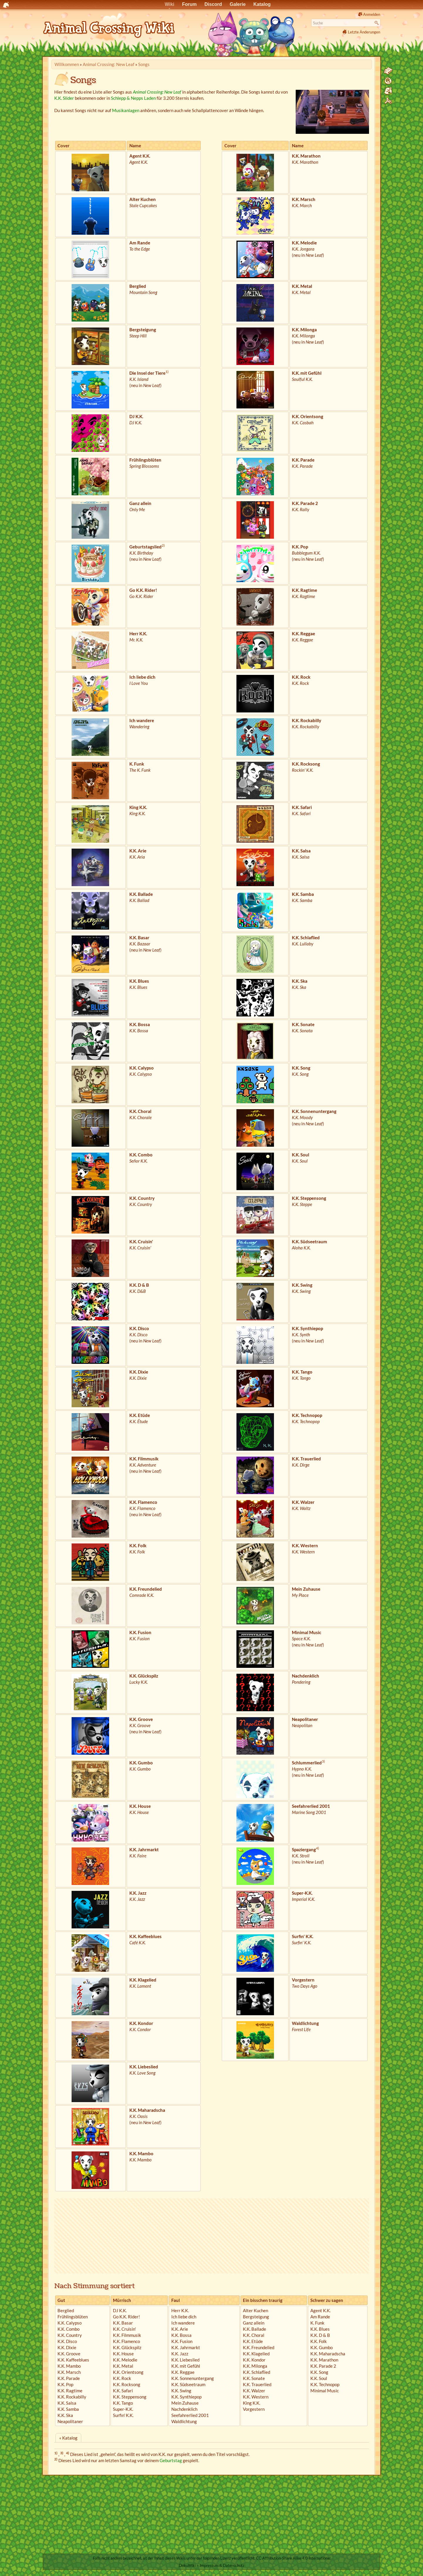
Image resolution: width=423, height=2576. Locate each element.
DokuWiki (187, 2565)
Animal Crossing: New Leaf (108, 64)
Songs (144, 64)
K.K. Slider (64, 98)
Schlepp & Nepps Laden (133, 98)
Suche (377, 23)
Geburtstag (171, 2460)
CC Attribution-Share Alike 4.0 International (293, 2558)
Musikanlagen (125, 110)
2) (163, 545)
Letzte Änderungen (364, 32)
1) (167, 371)
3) (323, 1761)
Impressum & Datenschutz (222, 2565)
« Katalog (68, 2437)
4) (317, 1848)
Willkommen (67, 64)
